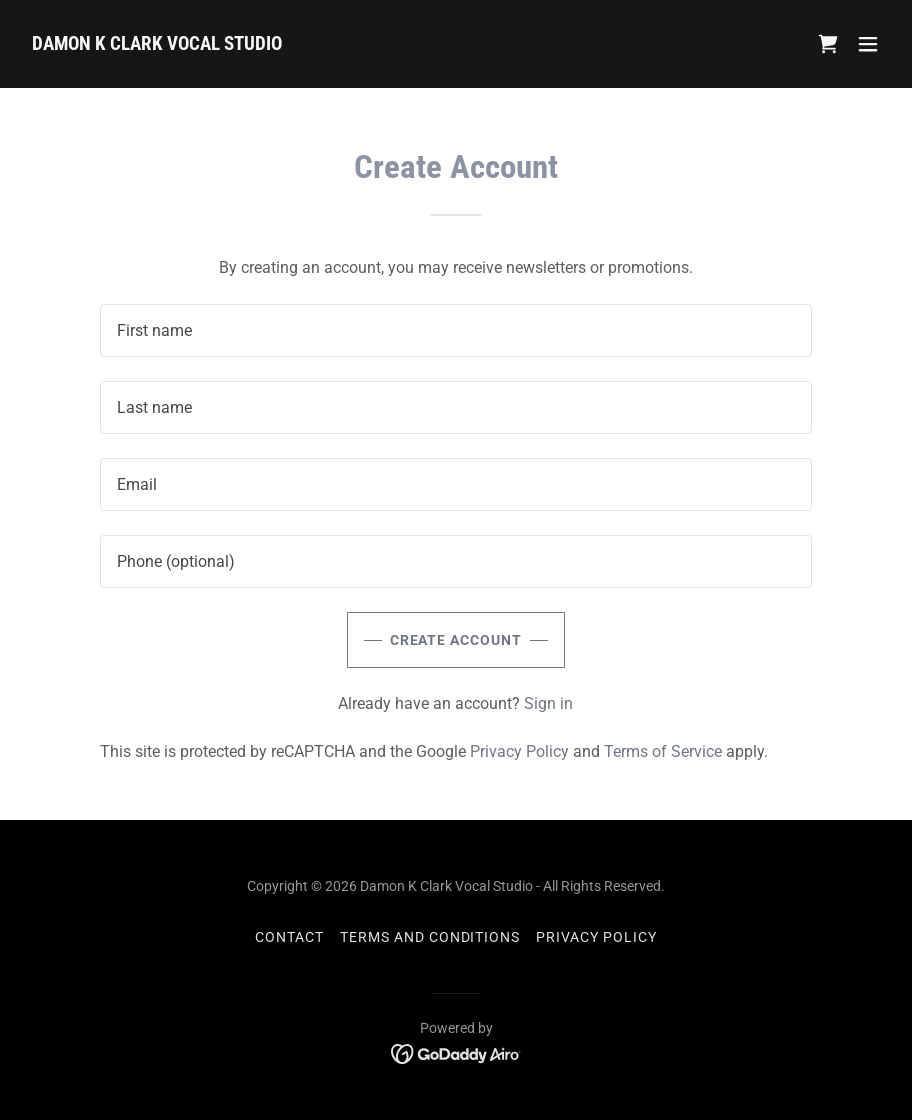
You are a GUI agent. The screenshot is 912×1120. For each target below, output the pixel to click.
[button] (868, 44)
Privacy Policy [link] (519, 751)
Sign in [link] (548, 703)
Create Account (456, 640)
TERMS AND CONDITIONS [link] (430, 937)
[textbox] (456, 330)
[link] (157, 44)
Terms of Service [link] (663, 751)
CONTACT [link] (289, 937)
